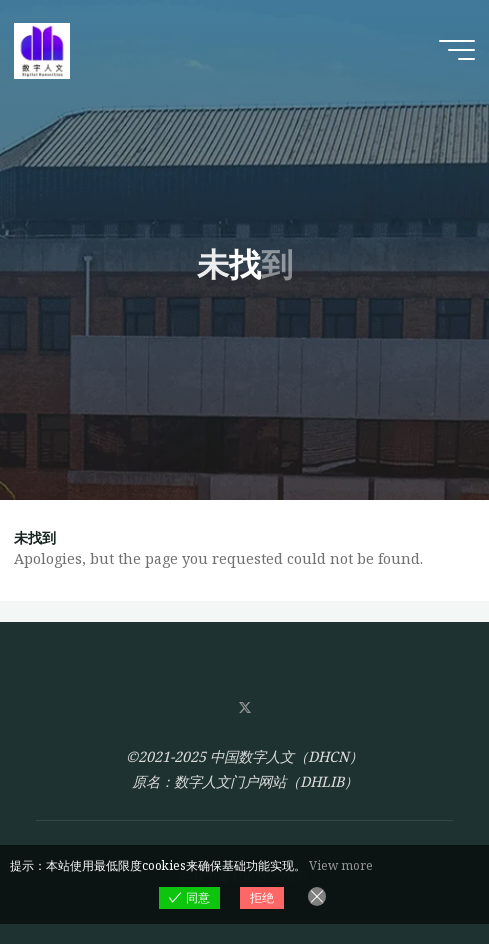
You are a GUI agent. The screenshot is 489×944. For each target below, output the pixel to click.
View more (341, 865)
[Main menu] (457, 50)
